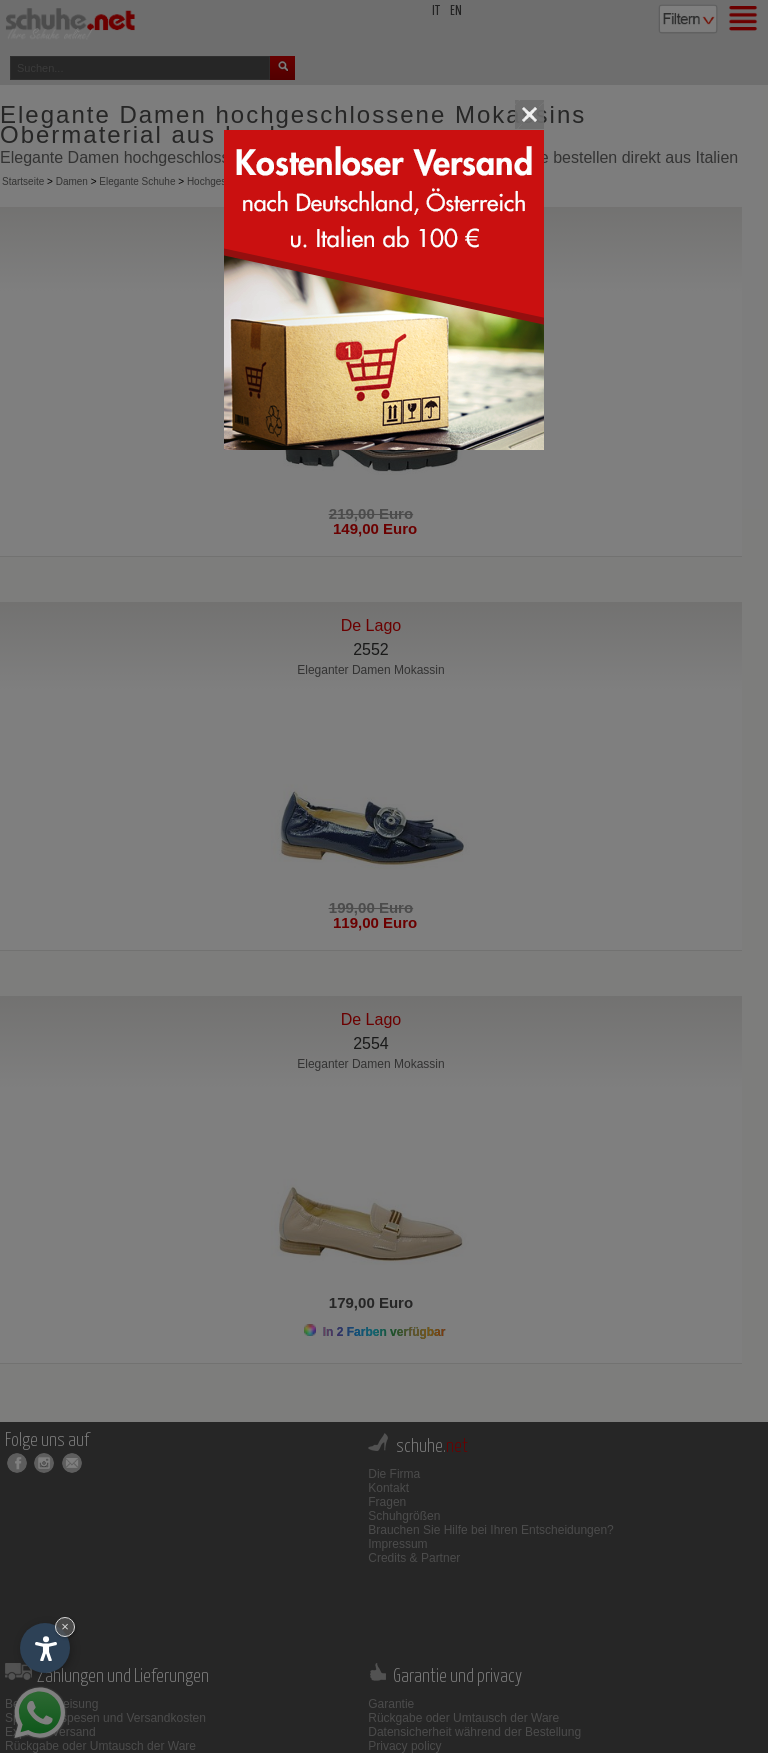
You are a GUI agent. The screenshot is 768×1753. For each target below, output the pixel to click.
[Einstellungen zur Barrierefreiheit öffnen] (45, 1648)
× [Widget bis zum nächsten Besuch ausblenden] (65, 1626)
